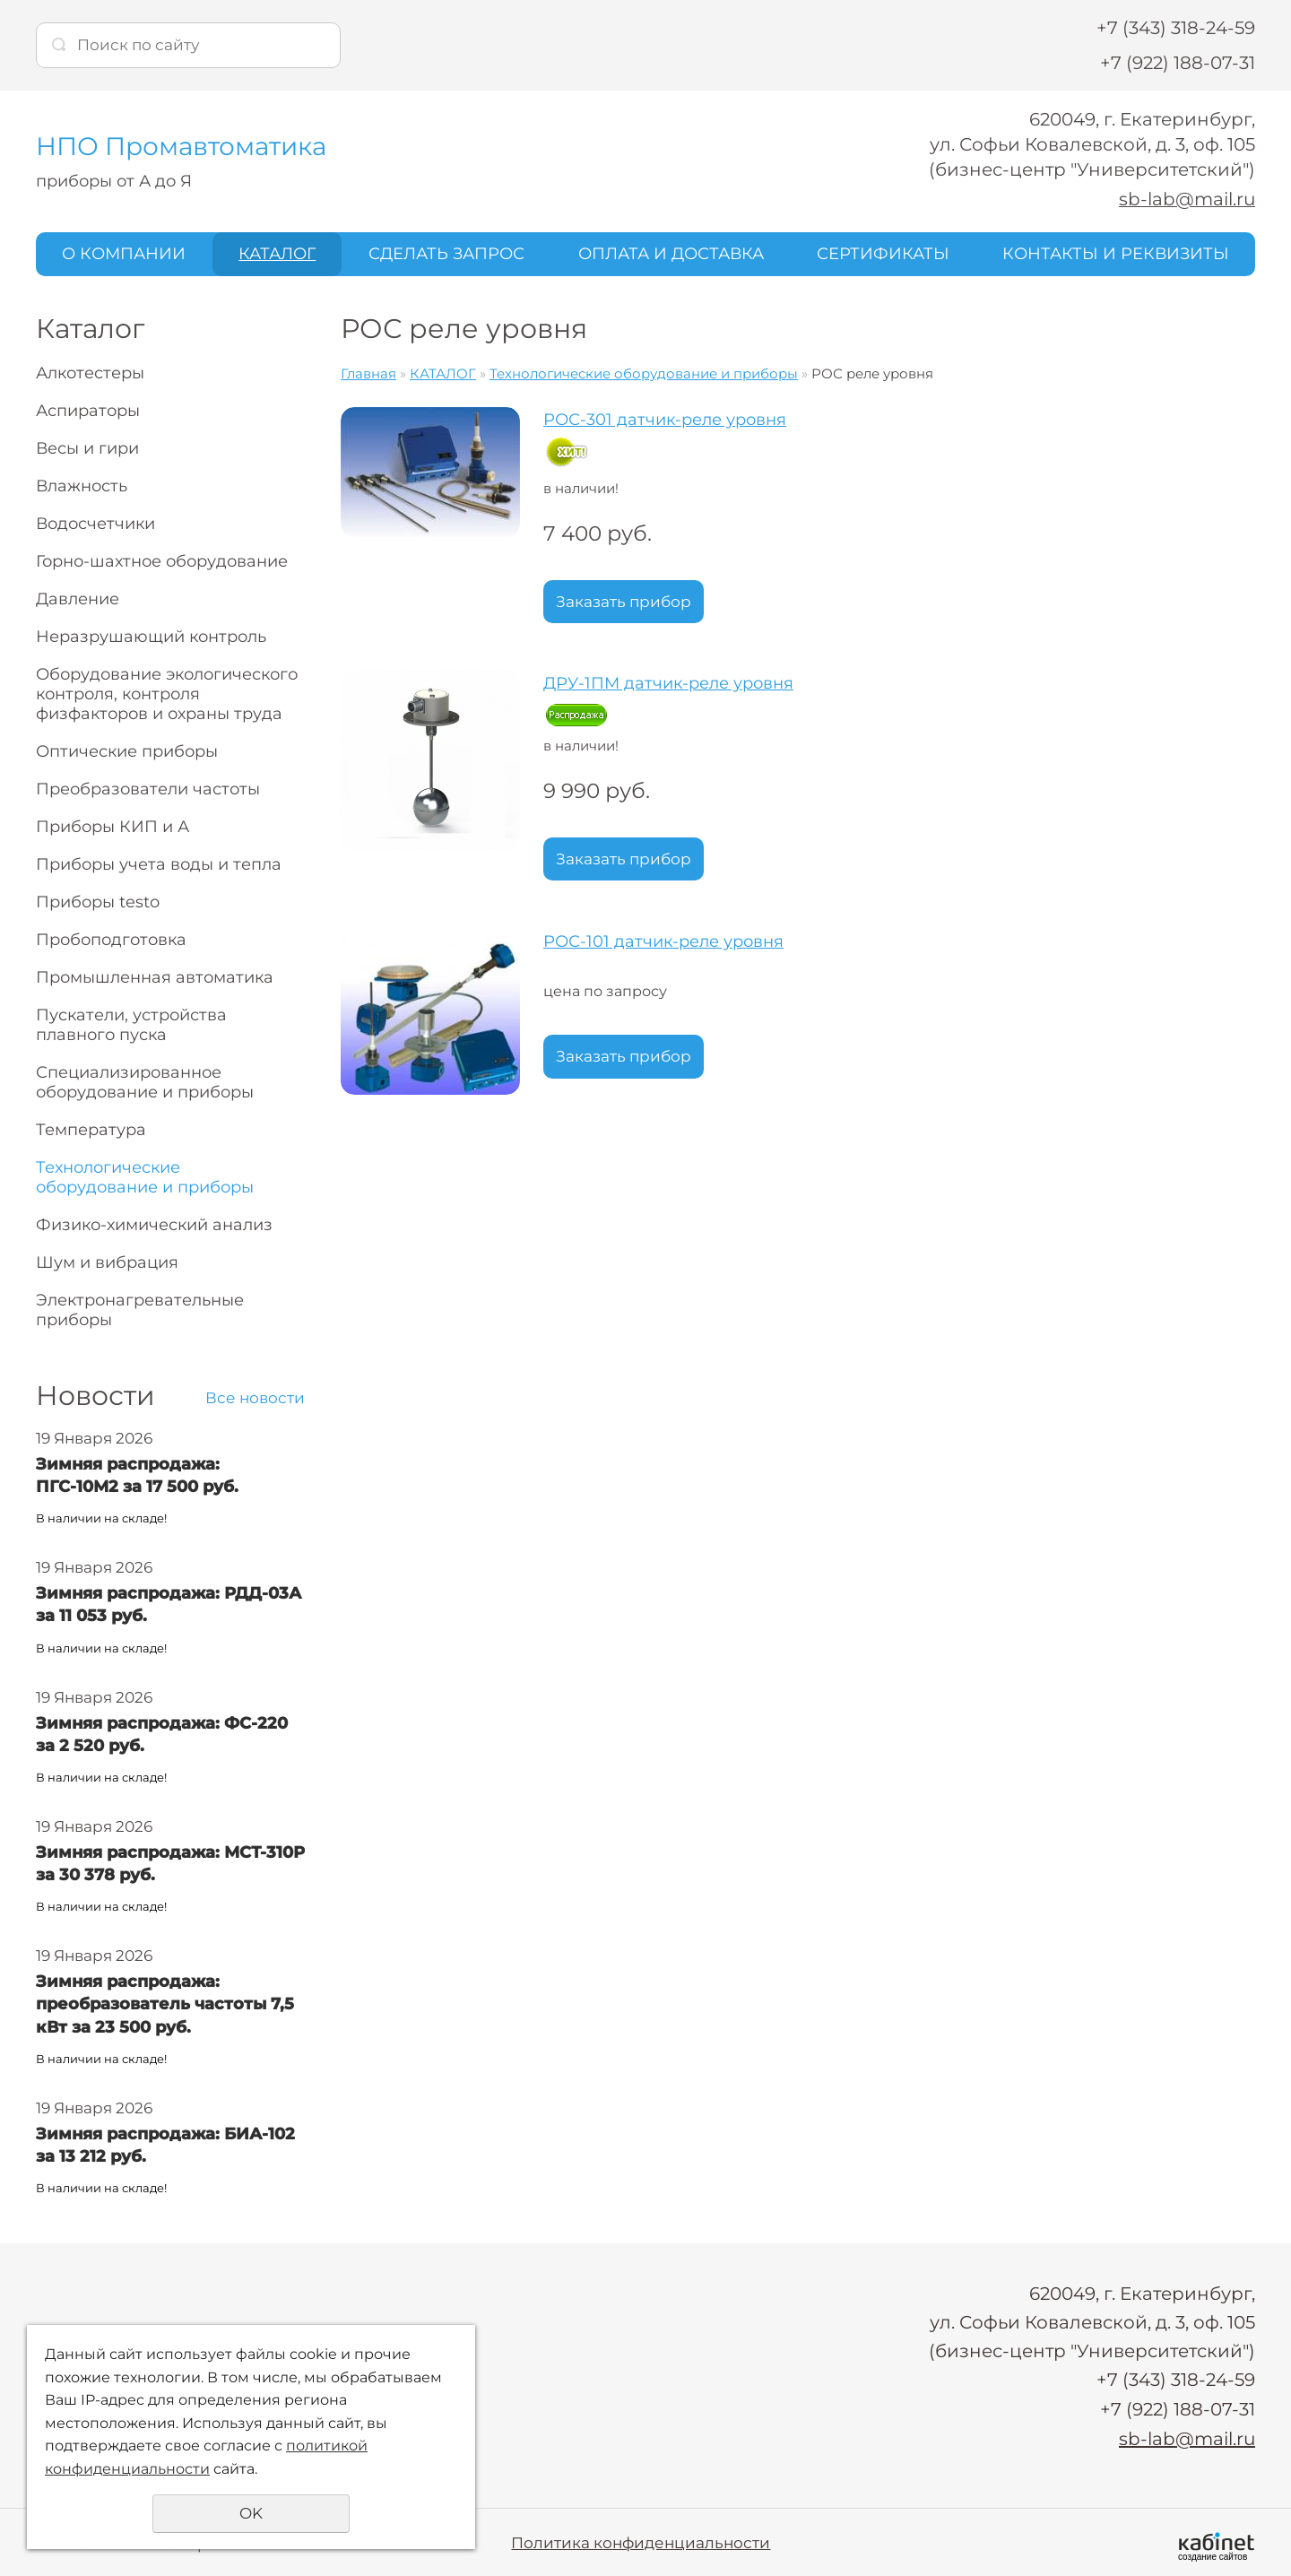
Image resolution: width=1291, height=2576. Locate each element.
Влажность (81, 486)
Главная (368, 373)
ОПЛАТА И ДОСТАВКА (671, 254)
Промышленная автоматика (154, 977)
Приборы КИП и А (112, 827)
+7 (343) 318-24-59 (1175, 28)
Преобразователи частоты (148, 789)
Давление (77, 599)
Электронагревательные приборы (140, 1310)
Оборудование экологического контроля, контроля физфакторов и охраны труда (167, 694)
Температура (91, 1130)
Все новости (255, 1398)
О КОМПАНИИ (124, 254)
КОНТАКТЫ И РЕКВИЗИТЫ (1115, 254)
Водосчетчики (95, 523)
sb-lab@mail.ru (1187, 199)
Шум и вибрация (107, 1262)
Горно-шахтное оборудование (162, 561)
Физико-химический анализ (154, 1225)
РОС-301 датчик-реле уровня (664, 419)
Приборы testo (98, 902)
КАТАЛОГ (277, 254)
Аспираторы (88, 411)
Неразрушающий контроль (151, 636)
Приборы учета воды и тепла (159, 864)
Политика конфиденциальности (640, 2540)
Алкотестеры (90, 373)
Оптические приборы (127, 751)
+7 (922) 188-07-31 (1177, 63)
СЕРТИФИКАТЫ (883, 254)
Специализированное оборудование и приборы (145, 1082)
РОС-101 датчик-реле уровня (663, 941)
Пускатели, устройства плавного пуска (131, 1025)
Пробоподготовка (111, 940)
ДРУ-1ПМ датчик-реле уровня (668, 683)
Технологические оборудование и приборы (145, 1177)
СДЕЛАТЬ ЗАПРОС (446, 254)
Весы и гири (87, 448)
